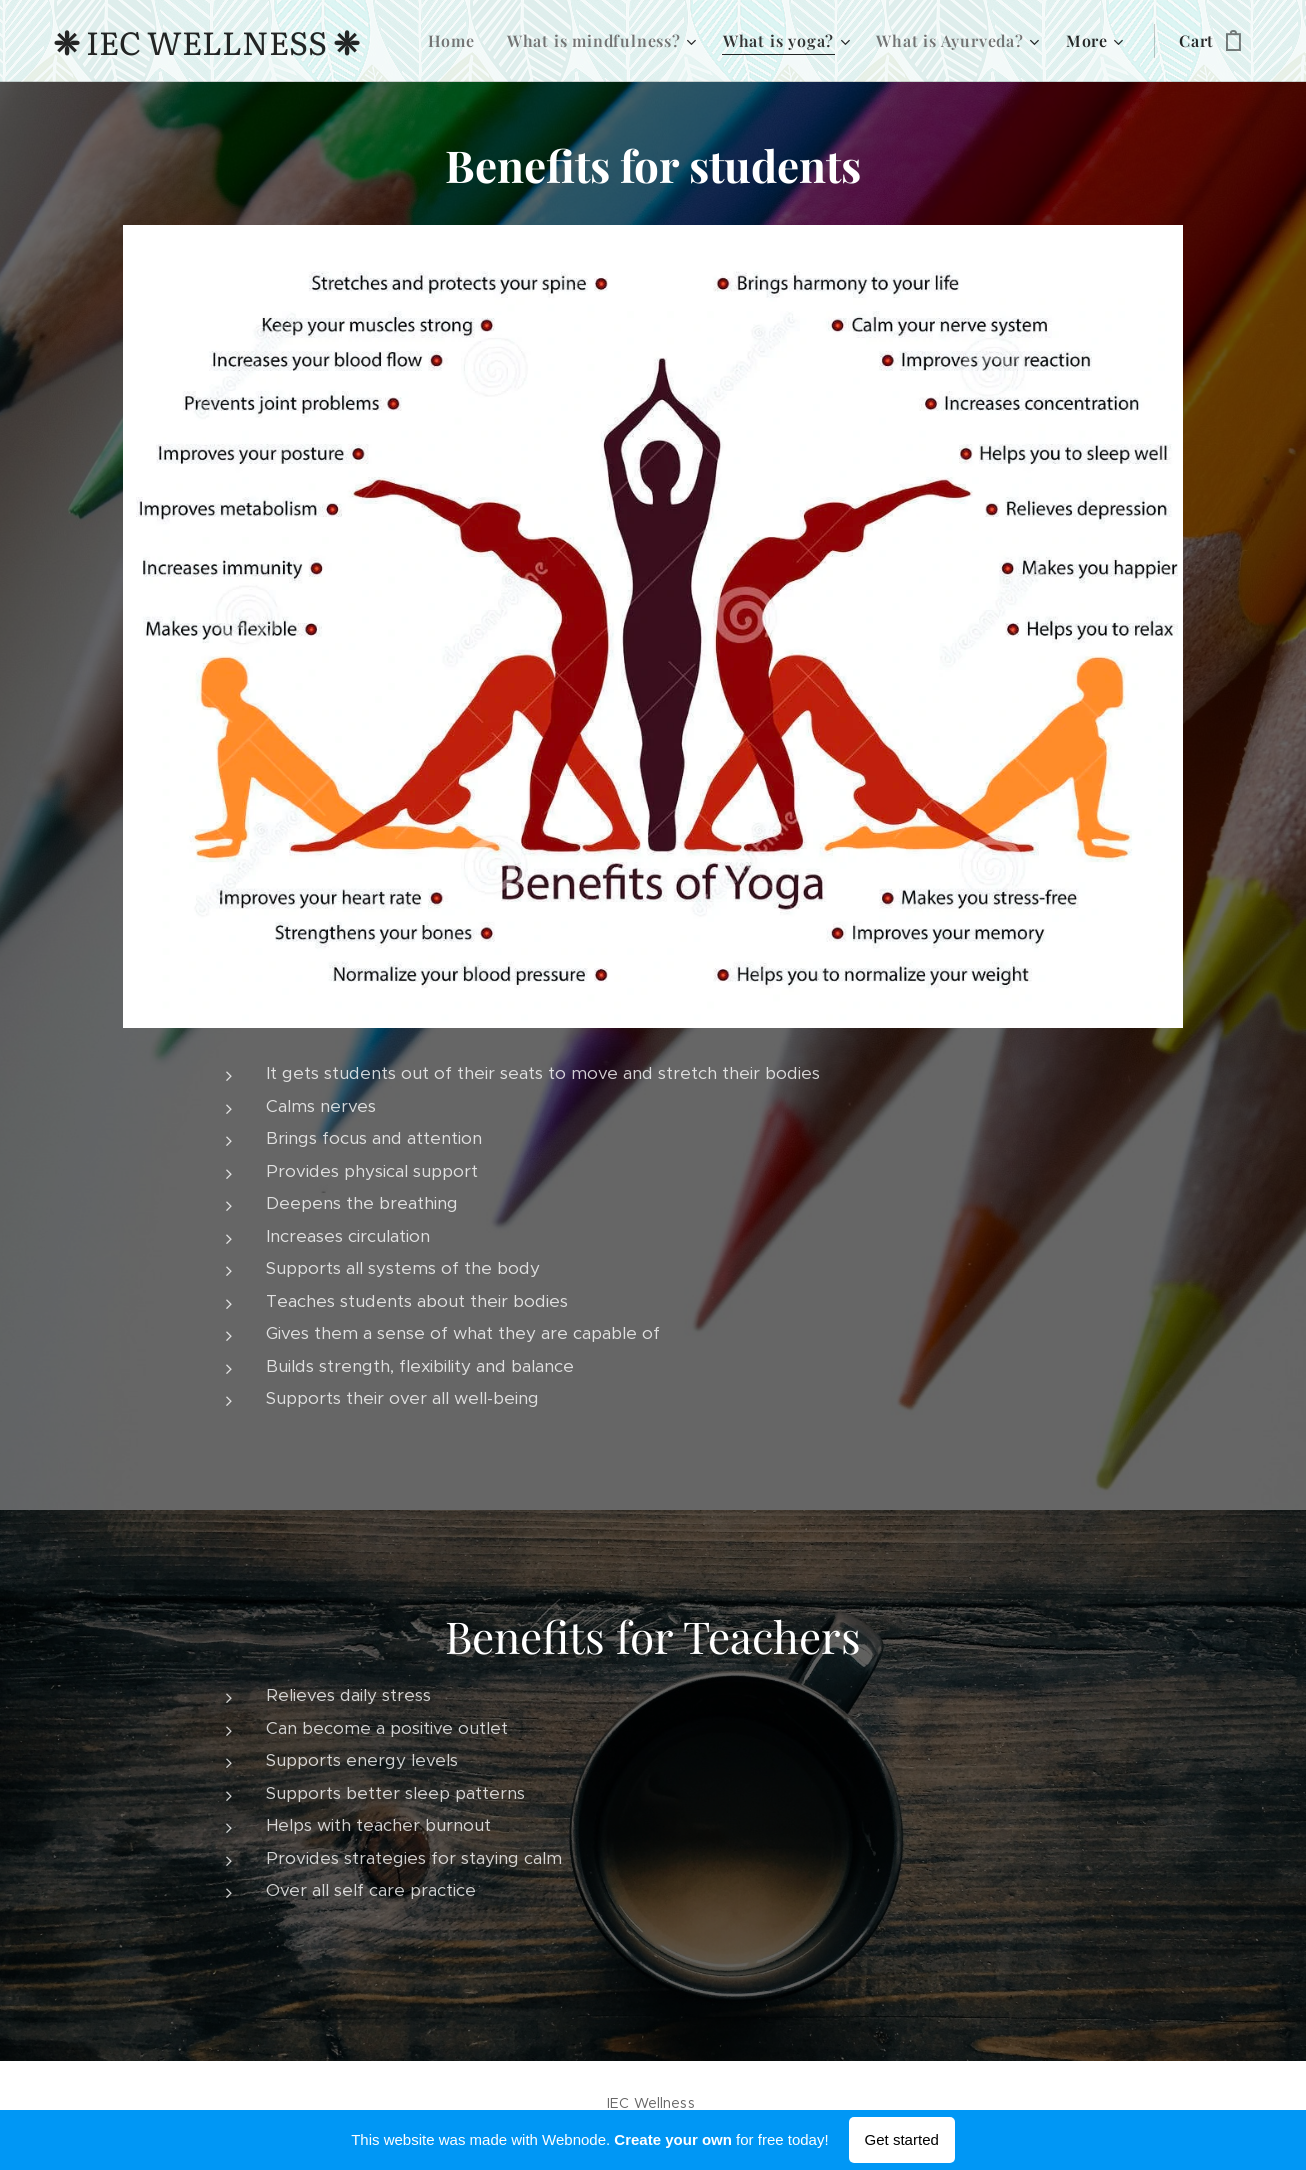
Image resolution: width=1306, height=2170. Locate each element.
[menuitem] (457, 41)
